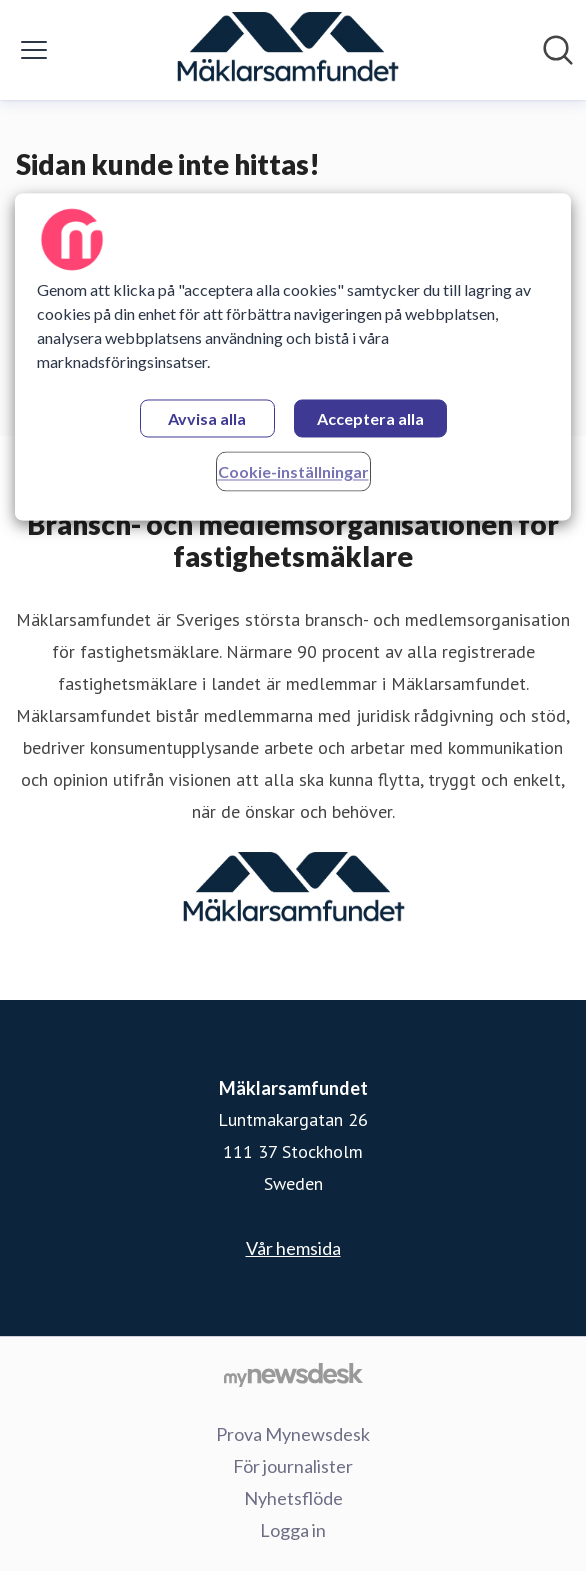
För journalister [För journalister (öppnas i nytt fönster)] (293, 1466)
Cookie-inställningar (293, 471)
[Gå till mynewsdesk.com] (293, 1374)
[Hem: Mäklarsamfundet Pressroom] (287, 50)
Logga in (293, 1530)
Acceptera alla (370, 418)
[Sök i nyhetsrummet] (558, 50)
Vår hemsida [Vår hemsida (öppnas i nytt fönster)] (293, 1248)
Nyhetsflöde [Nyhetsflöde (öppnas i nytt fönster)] (293, 1498)
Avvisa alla (207, 418)
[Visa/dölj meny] (34, 50)
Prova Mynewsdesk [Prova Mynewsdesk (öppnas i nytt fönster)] (293, 1434)
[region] (293, 356)
